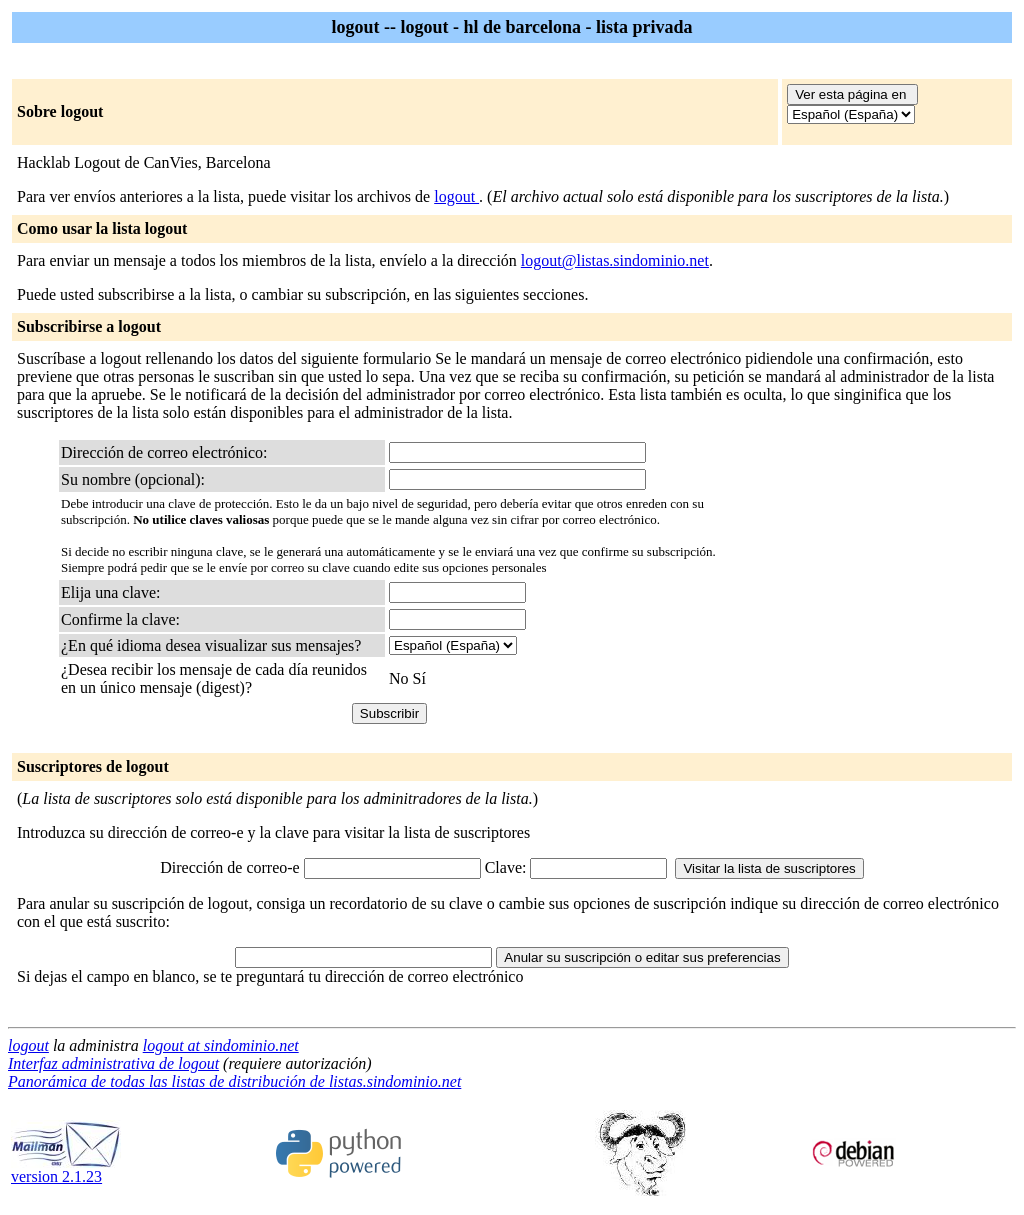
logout (456, 196)
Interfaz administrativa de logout (113, 1063)
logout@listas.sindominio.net (615, 260)
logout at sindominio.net (221, 1045)
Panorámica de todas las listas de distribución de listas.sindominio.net (234, 1081)
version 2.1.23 (66, 1169)
